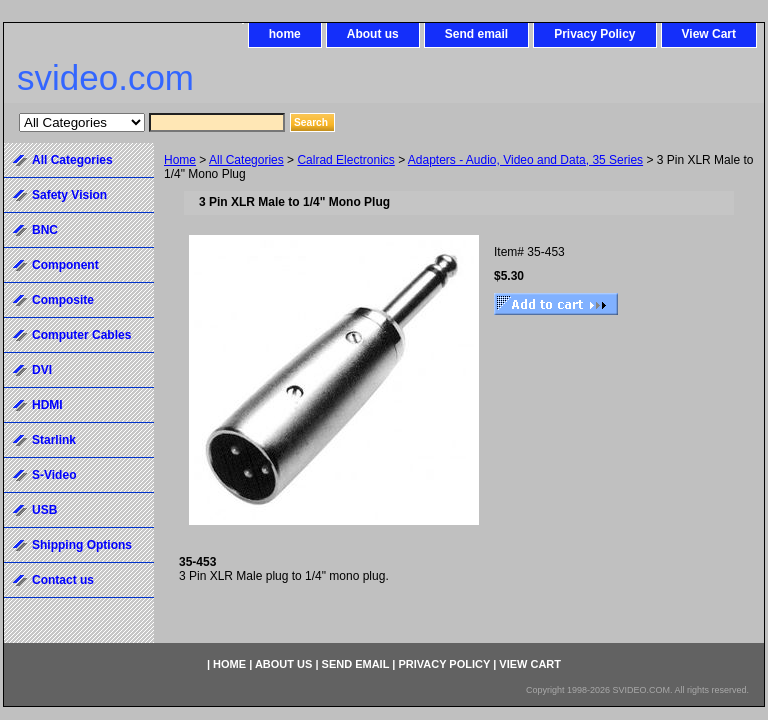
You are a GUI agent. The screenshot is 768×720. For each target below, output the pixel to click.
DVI (42, 370)
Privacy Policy (594, 34)
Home (180, 160)
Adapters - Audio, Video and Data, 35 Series (525, 160)
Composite (63, 300)
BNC (45, 230)
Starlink (54, 440)
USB (44, 510)
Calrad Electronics (345, 160)
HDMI (47, 405)
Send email (476, 34)
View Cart (709, 34)
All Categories (246, 160)
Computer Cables (81, 335)
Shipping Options (82, 545)
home (285, 34)
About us (373, 34)
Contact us (63, 580)
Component (65, 265)
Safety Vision (69, 195)
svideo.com (105, 77)
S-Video (54, 475)
